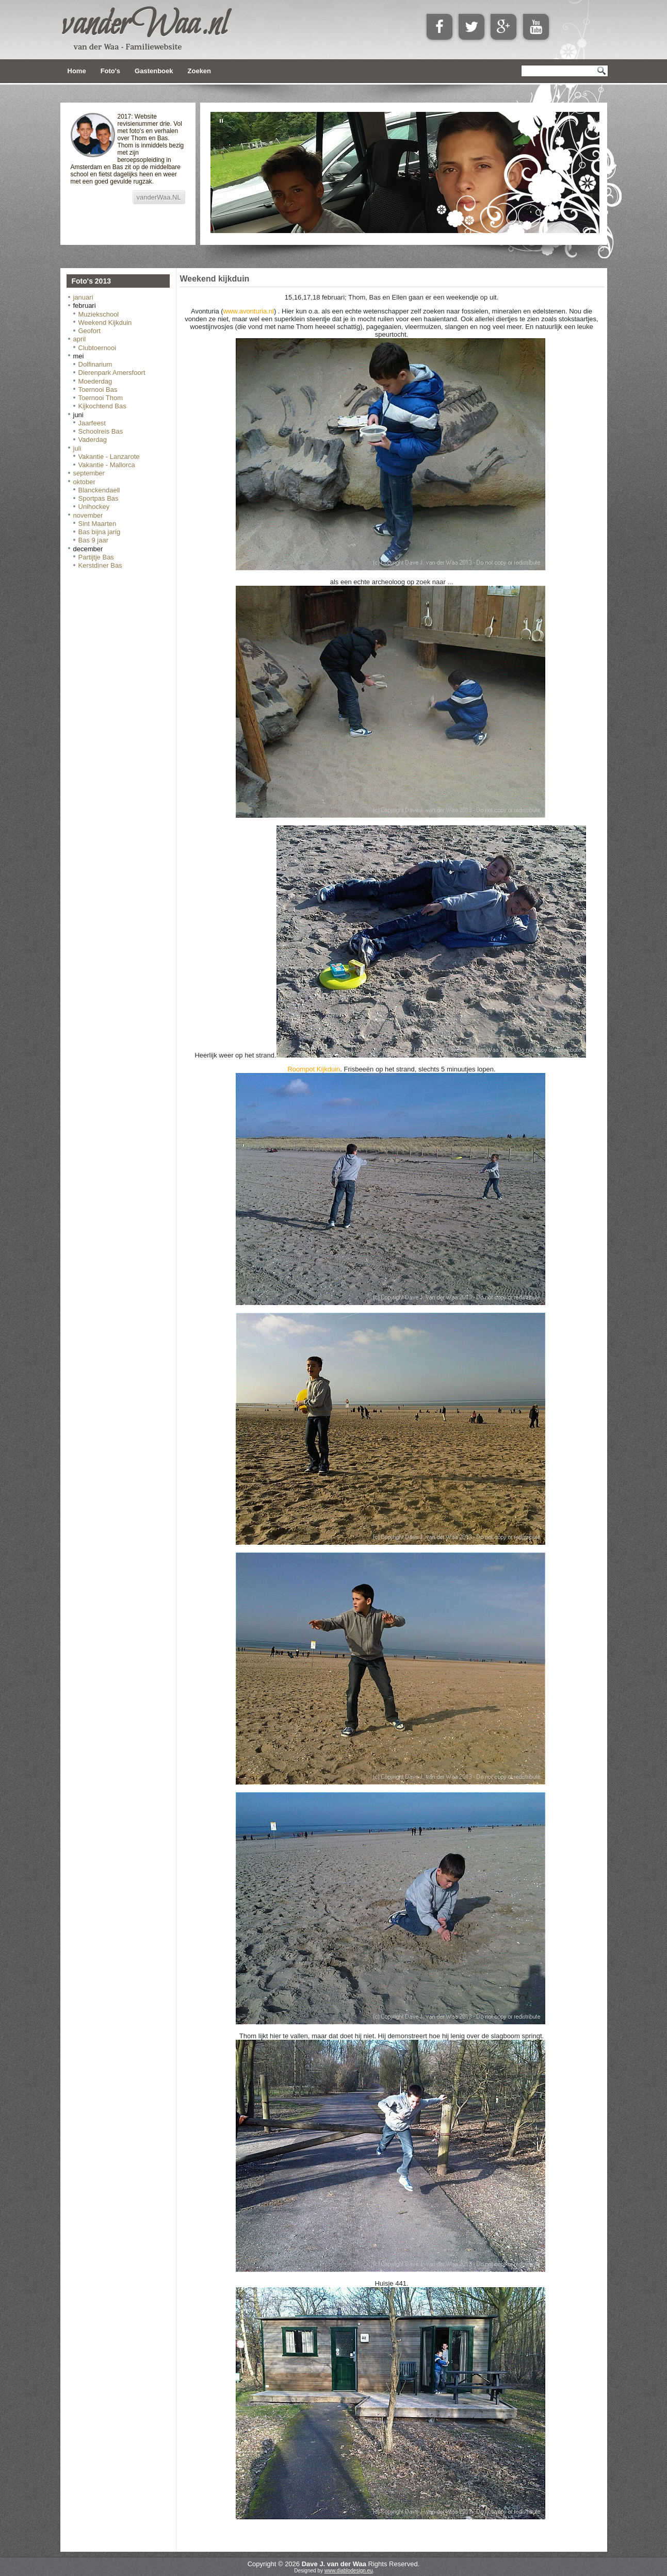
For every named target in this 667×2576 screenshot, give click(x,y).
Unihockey (94, 506)
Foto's (110, 71)
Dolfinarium (95, 364)
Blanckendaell (99, 490)
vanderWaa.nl (143, 25)
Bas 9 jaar (93, 540)
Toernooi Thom (100, 398)
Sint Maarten (97, 523)
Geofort (89, 331)
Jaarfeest (92, 423)
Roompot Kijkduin (313, 1069)
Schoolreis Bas (100, 431)
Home (77, 71)
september (89, 473)
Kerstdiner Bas (100, 565)
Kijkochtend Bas (102, 406)
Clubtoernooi (97, 348)
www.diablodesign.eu (348, 2570)
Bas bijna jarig (99, 532)
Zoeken (200, 71)
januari (83, 297)
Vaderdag (92, 439)
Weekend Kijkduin (105, 322)
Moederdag (95, 381)
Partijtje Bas (96, 557)
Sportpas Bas (98, 498)
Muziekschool (98, 314)
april (79, 339)
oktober (84, 482)
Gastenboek (154, 71)
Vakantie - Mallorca (106, 465)
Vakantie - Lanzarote (109, 456)
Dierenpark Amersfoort (111, 372)
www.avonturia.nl (248, 311)
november (88, 515)
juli (77, 448)
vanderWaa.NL (159, 197)
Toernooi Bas (98, 389)
